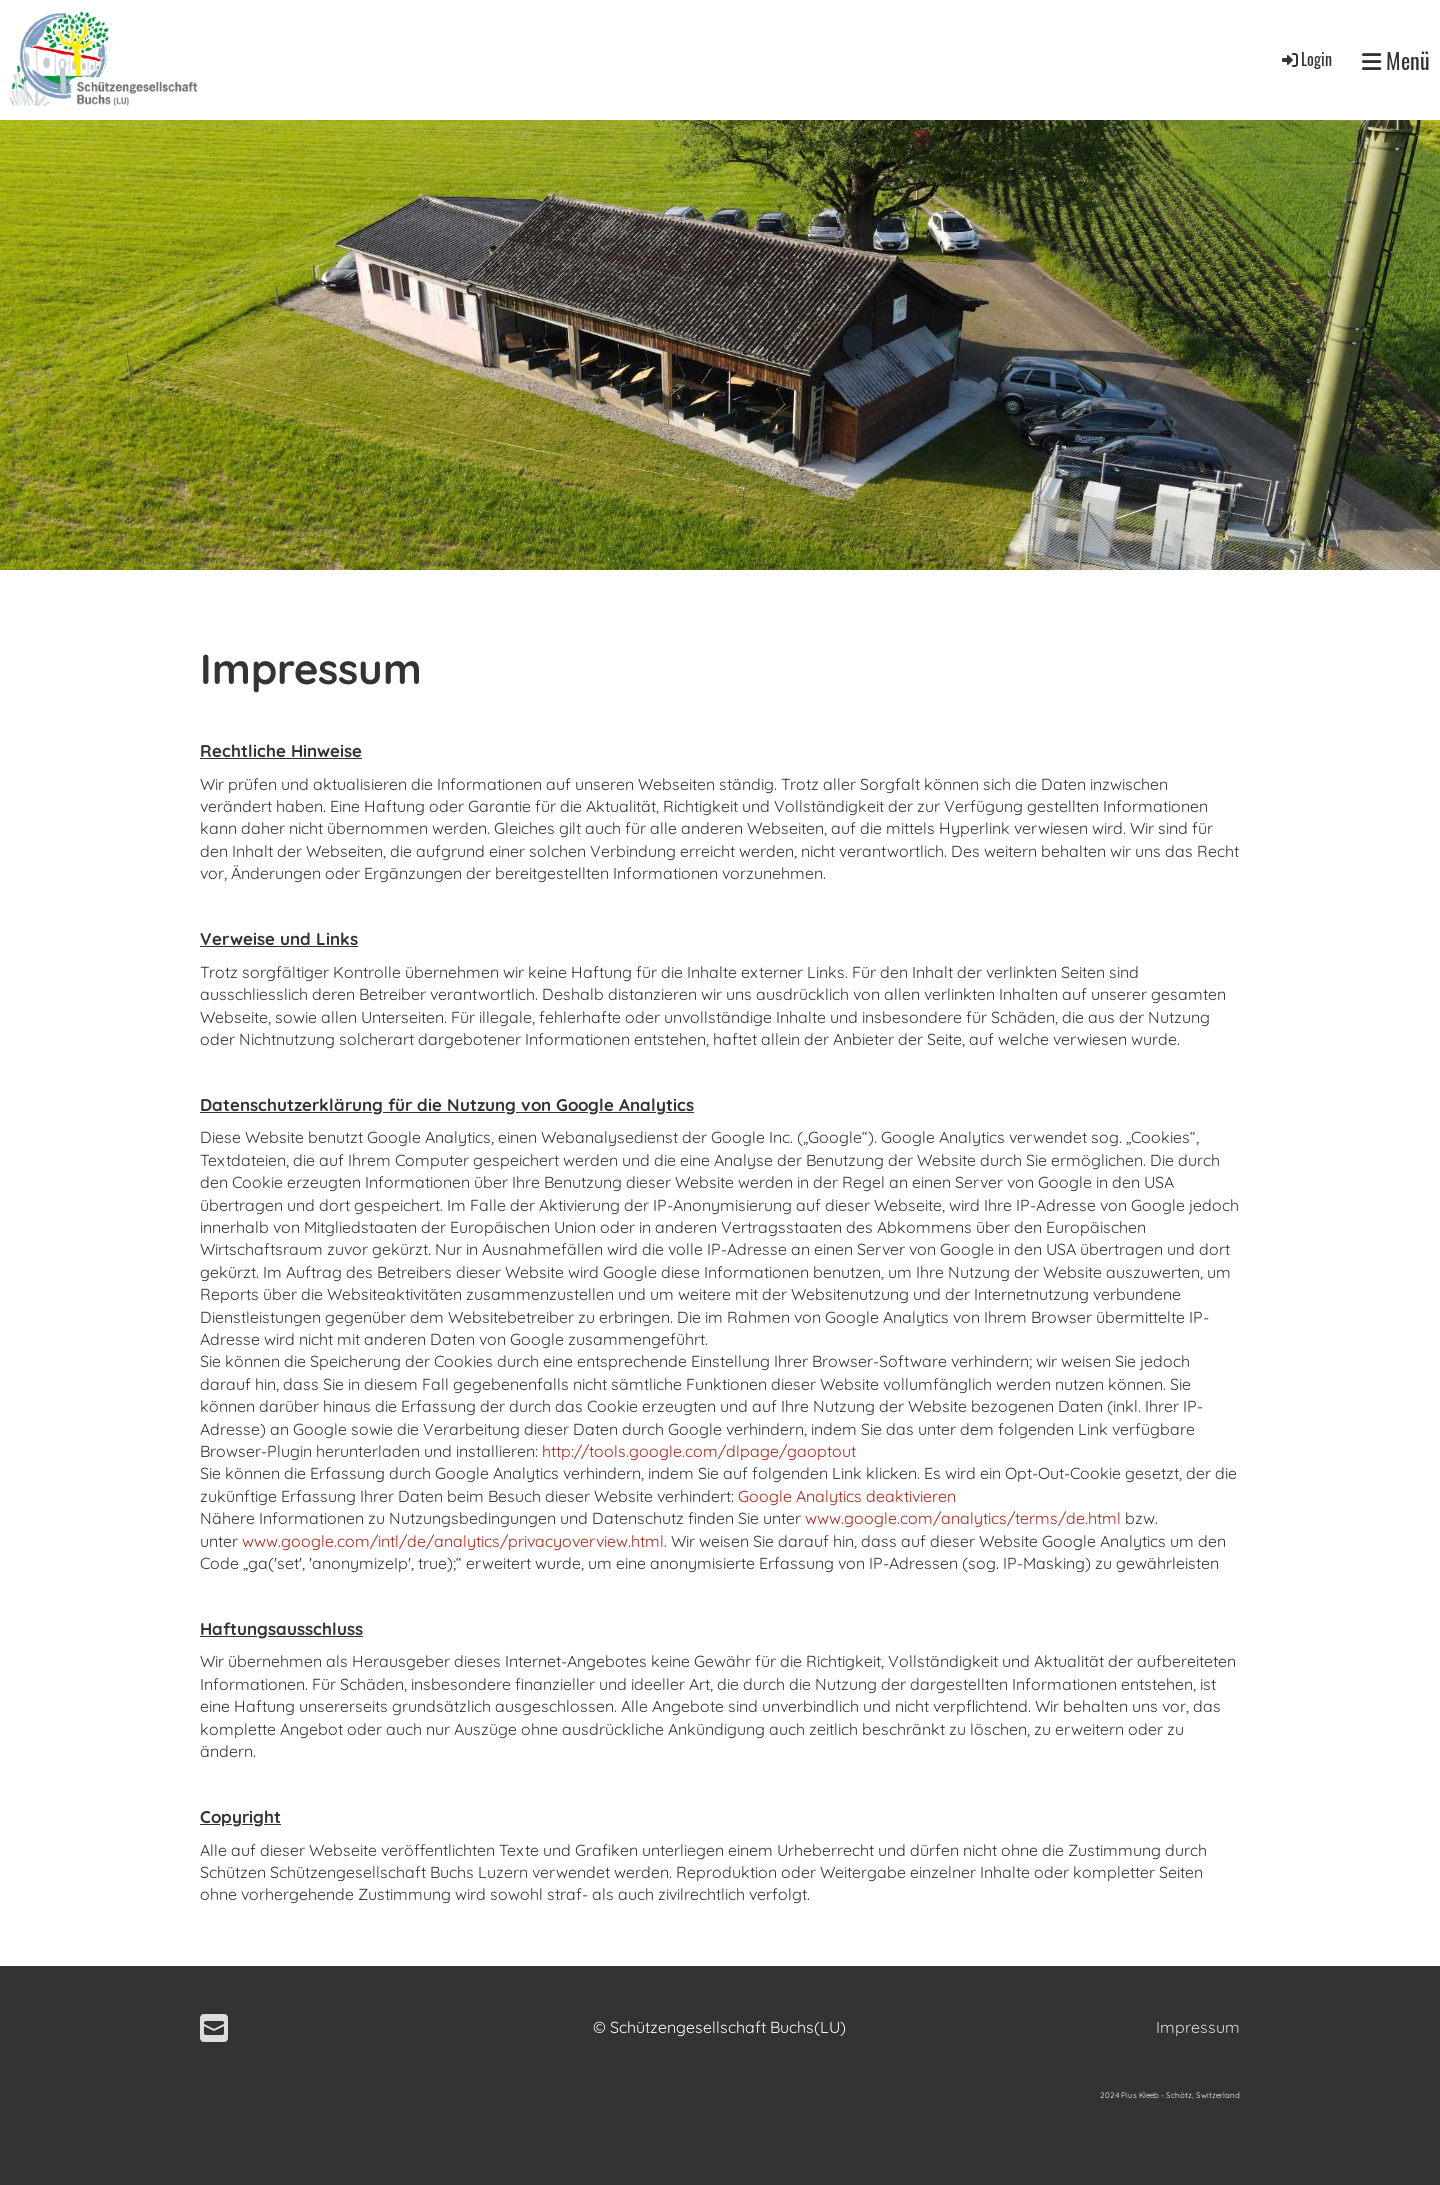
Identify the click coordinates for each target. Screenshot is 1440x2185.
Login (1305, 59)
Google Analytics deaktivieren (847, 1496)
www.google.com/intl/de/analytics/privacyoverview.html (453, 1541)
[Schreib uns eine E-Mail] (214, 2028)
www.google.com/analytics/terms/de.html (963, 1518)
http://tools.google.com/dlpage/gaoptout (699, 1451)
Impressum (1198, 2027)
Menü (1396, 60)
